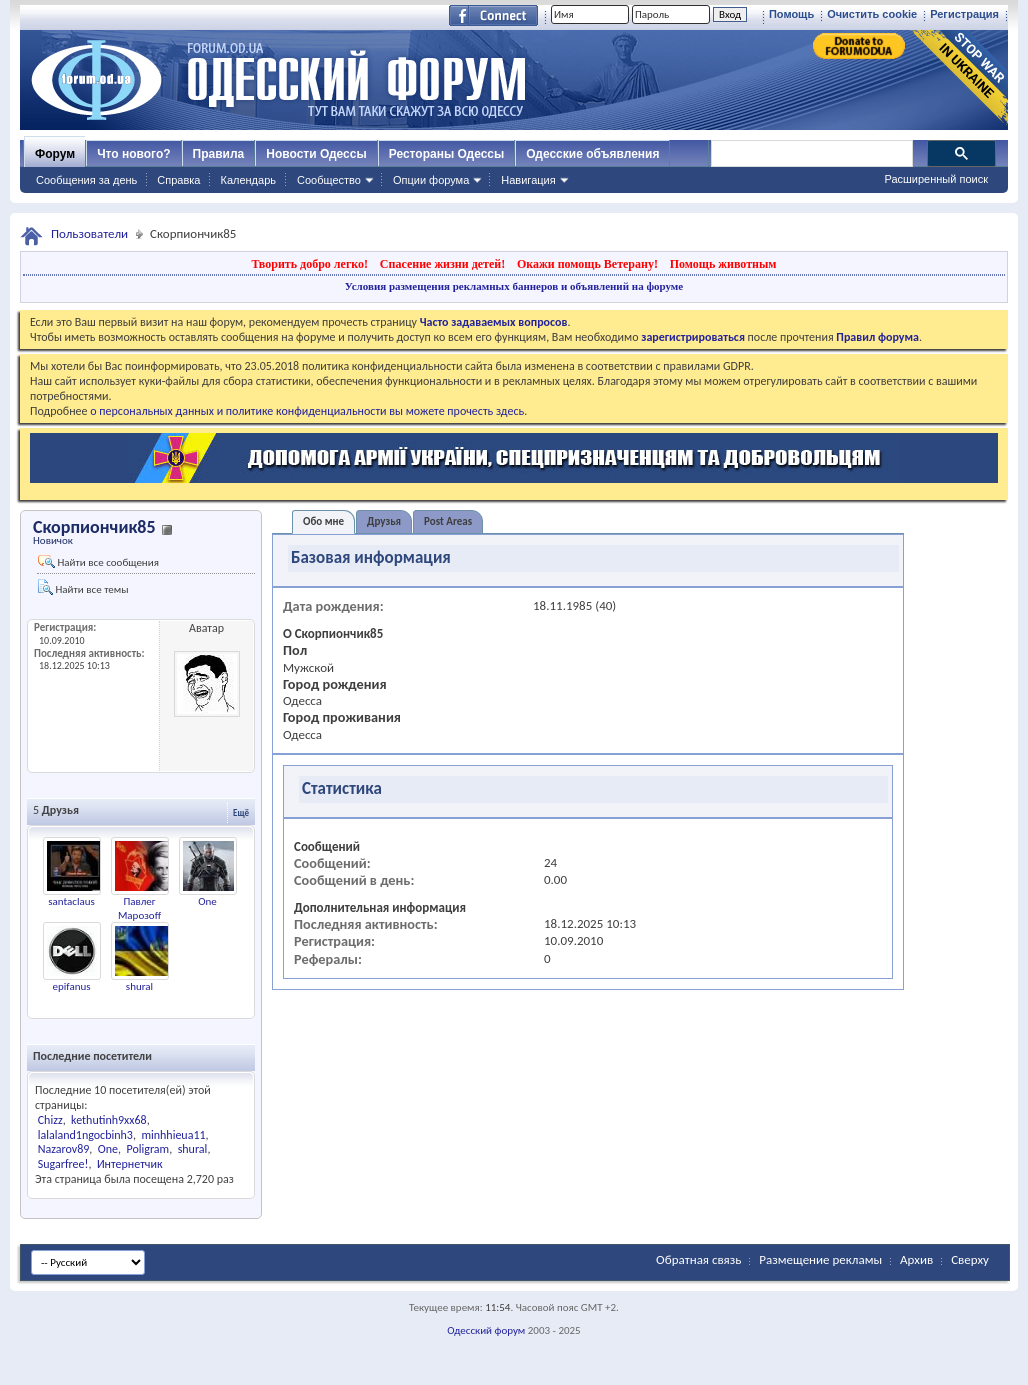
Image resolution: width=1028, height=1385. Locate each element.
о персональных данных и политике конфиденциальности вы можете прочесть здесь (307, 411)
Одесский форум (486, 1330)
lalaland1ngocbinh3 (85, 1135)
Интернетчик (130, 1164)
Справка (178, 180)
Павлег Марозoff (139, 908)
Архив (916, 1259)
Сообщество (329, 180)
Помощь (791, 14)
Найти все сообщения (98, 562)
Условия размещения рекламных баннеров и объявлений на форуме (514, 286)
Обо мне (323, 521)
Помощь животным (723, 264)
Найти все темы (83, 587)
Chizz (50, 1120)
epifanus (71, 986)
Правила (219, 154)
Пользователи (89, 233)
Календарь (248, 180)
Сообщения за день (86, 180)
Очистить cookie (872, 14)
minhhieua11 (173, 1135)
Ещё (241, 812)
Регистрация (964, 14)
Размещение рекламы (820, 1259)
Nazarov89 (64, 1149)
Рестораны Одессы (447, 154)
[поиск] (811, 154)
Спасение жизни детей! (442, 264)
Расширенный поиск (936, 179)
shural (139, 986)
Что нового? (133, 154)
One (207, 901)
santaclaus (71, 901)
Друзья (384, 521)
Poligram (147, 1149)
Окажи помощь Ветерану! (587, 264)
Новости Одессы (316, 154)
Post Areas (448, 521)
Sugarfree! (63, 1164)
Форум (55, 154)
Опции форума (431, 180)
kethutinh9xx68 (109, 1120)
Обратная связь (698, 1259)
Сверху (970, 1259)
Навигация (528, 180)
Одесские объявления (592, 154)
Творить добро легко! (309, 264)
